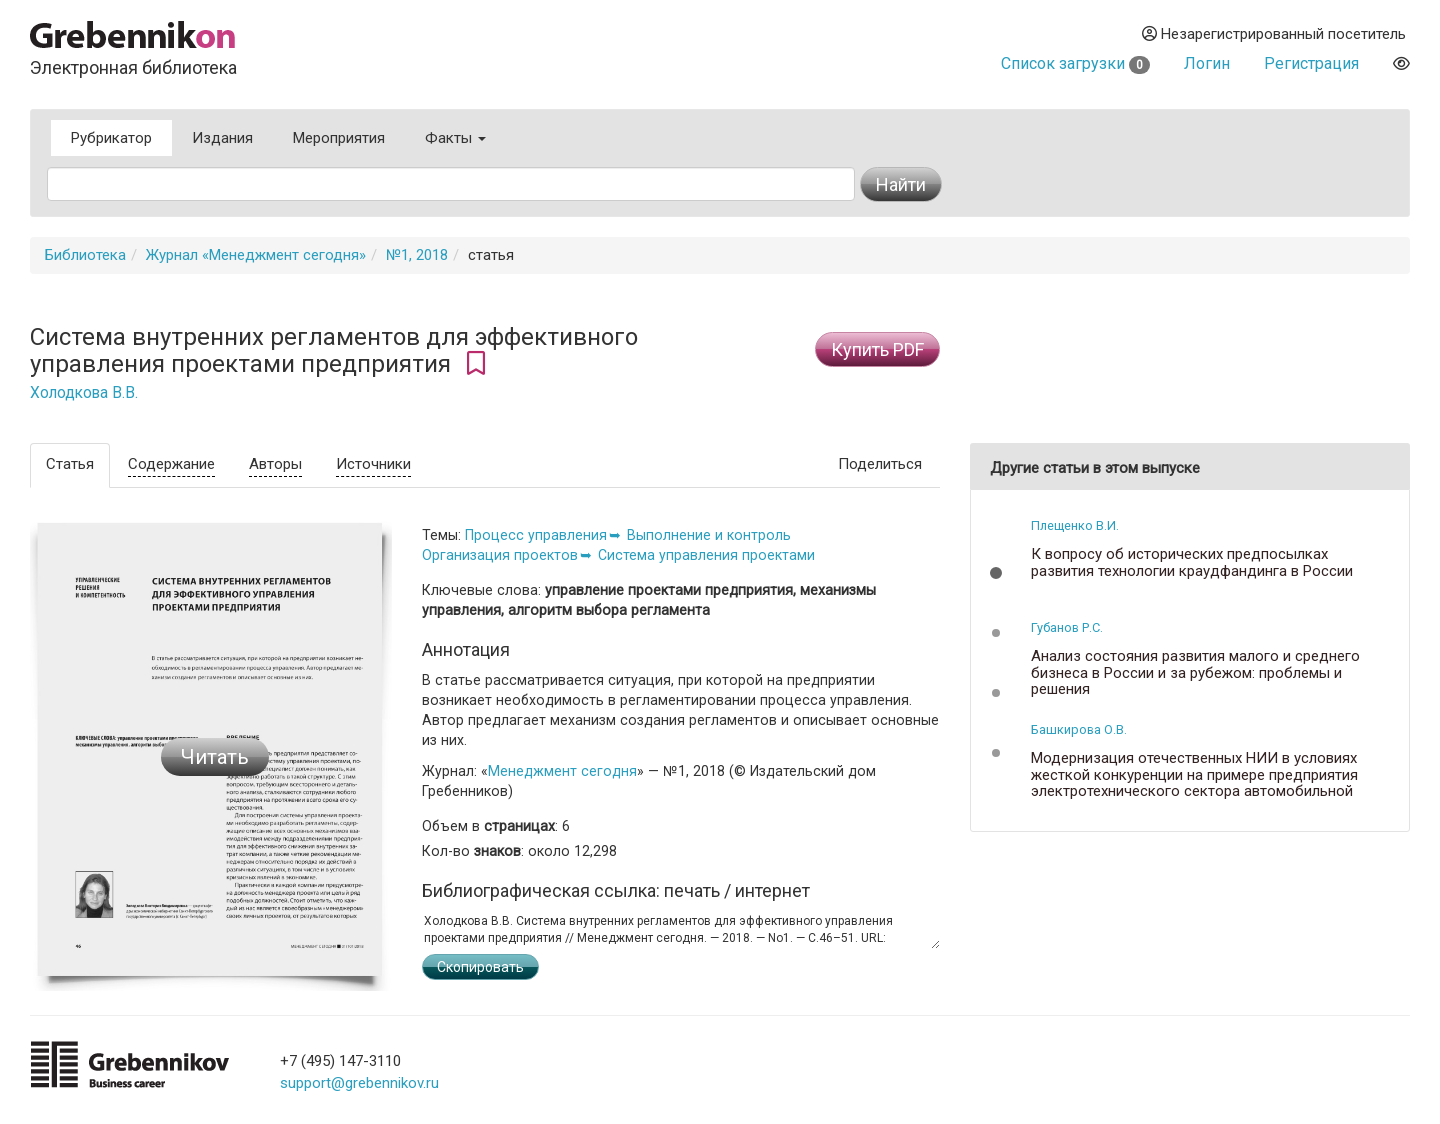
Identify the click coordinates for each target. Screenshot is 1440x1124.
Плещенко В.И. (1075, 525)
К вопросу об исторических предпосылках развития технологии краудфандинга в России (1192, 562)
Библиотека (85, 255)
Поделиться (880, 464)
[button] (996, 573)
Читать (215, 757)
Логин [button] (1207, 63)
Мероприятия (339, 138)
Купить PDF (877, 349)
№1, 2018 (417, 255)
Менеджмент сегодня (562, 771)
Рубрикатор (111, 138)
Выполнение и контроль (709, 535)
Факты (455, 138)
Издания (222, 138)
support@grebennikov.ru (359, 1083)
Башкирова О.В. (1079, 729)
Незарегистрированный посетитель (1274, 34)
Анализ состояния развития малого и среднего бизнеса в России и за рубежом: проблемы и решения (1195, 673)
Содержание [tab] (171, 464)
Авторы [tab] (275, 464)
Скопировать (480, 967)
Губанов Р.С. (1067, 627)
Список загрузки (1075, 63)
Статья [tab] (70, 464)
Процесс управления (536, 535)
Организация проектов (500, 555)
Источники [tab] (373, 464)
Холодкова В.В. (84, 393)
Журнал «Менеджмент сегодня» (256, 255)
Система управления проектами (706, 555)
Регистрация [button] (1311, 63)
